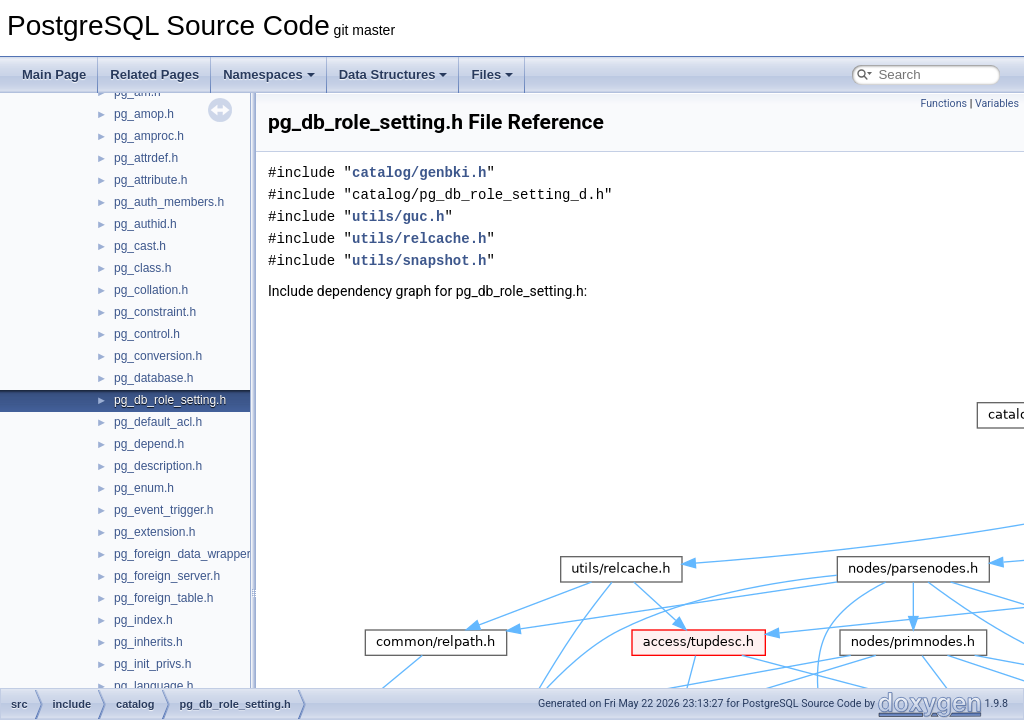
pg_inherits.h (148, 642)
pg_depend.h (149, 444)
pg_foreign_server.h (167, 576)
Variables (997, 103)
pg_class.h (142, 268)
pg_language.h (153, 686)
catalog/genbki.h (419, 172)
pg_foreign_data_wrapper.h (187, 554)
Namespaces (269, 74)
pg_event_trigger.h (163, 510)
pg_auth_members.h (169, 202)
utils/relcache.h (419, 238)
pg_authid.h (145, 224)
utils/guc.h (398, 216)
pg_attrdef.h (146, 158)
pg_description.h (158, 466)
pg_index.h (143, 620)
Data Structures (393, 74)
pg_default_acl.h (158, 422)
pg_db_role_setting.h (170, 400)
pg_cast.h (140, 246)
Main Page (54, 74)
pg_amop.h (144, 114)
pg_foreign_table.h (163, 598)
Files (492, 74)
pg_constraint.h (155, 312)
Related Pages (154, 74)
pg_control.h (147, 334)
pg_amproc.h (149, 136)
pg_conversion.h (158, 356)
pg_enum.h (144, 488)
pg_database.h (153, 378)
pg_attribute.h (150, 180)
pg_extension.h (154, 532)
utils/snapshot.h (419, 260)
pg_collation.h (151, 290)
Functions (943, 103)
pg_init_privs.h (152, 664)
